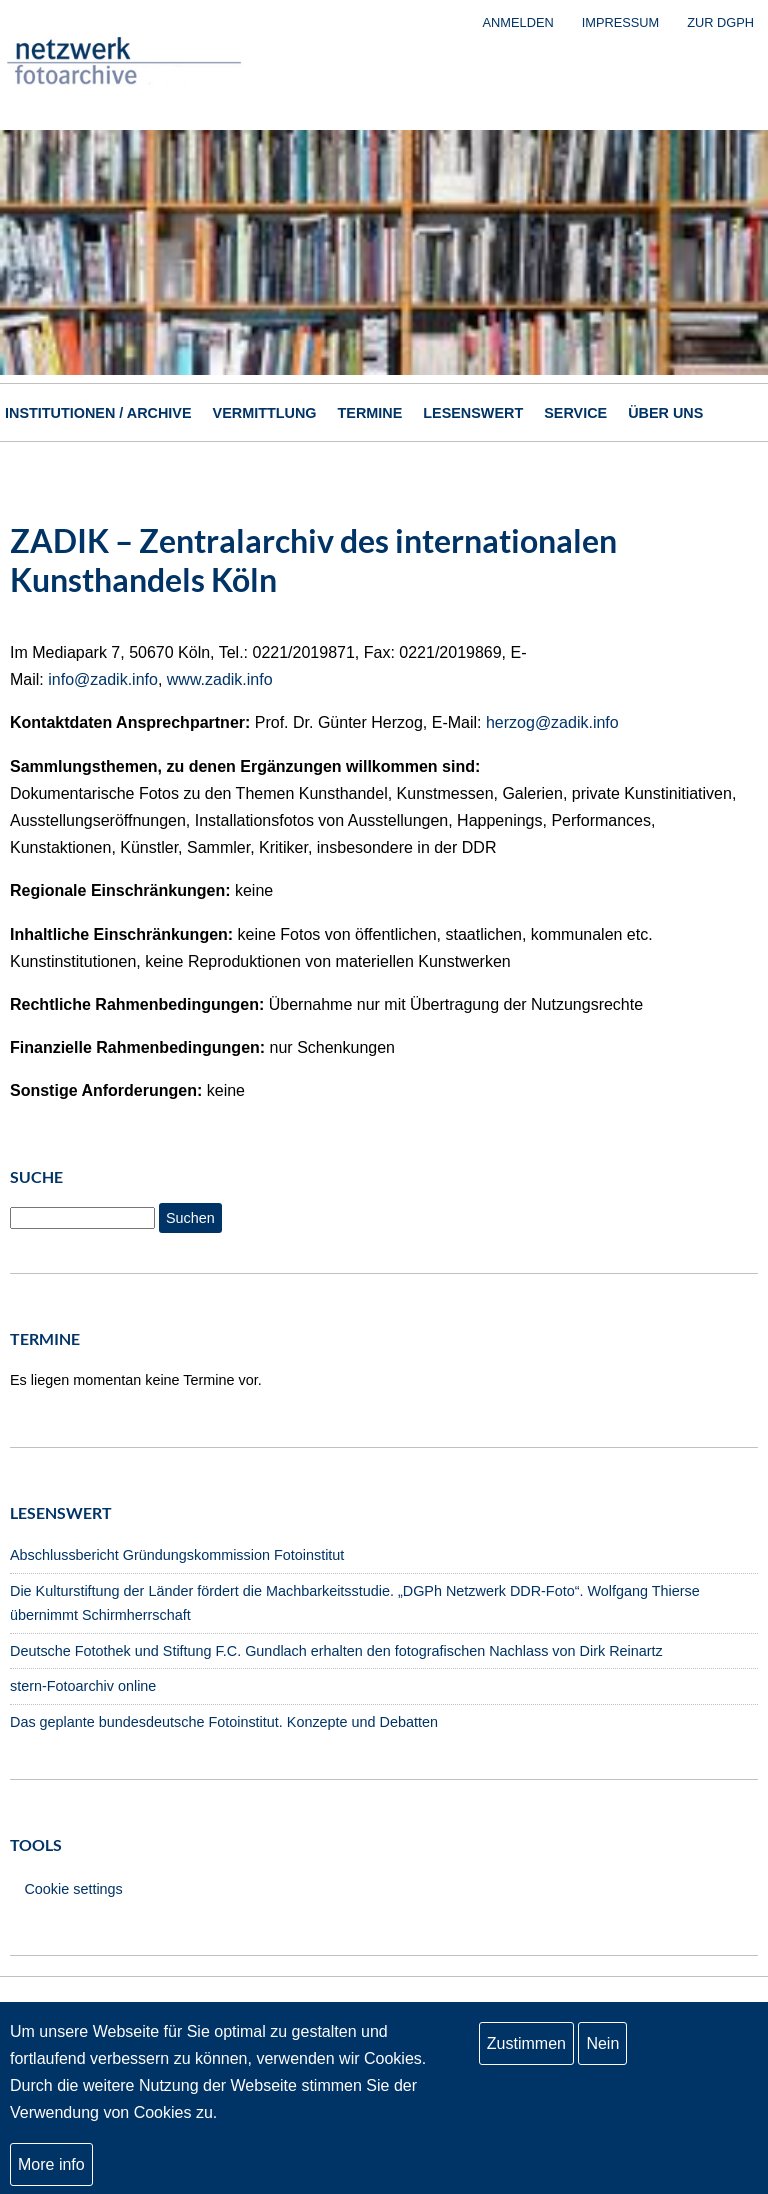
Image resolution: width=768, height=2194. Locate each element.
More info (51, 2164)
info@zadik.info (103, 679)
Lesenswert (473, 413)
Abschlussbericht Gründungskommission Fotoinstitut (177, 1555)
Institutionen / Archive (98, 413)
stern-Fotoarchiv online (83, 1686)
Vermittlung (265, 413)
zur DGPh (720, 22)
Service (575, 413)
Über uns (665, 413)
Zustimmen (526, 2043)
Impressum (621, 22)
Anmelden (518, 22)
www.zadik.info (220, 679)
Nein (602, 2043)
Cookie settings (73, 1889)
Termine (370, 413)
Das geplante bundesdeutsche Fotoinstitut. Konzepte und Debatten (224, 1722)
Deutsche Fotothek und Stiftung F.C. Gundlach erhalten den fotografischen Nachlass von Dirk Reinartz (336, 1651)
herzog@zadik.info (552, 722)
